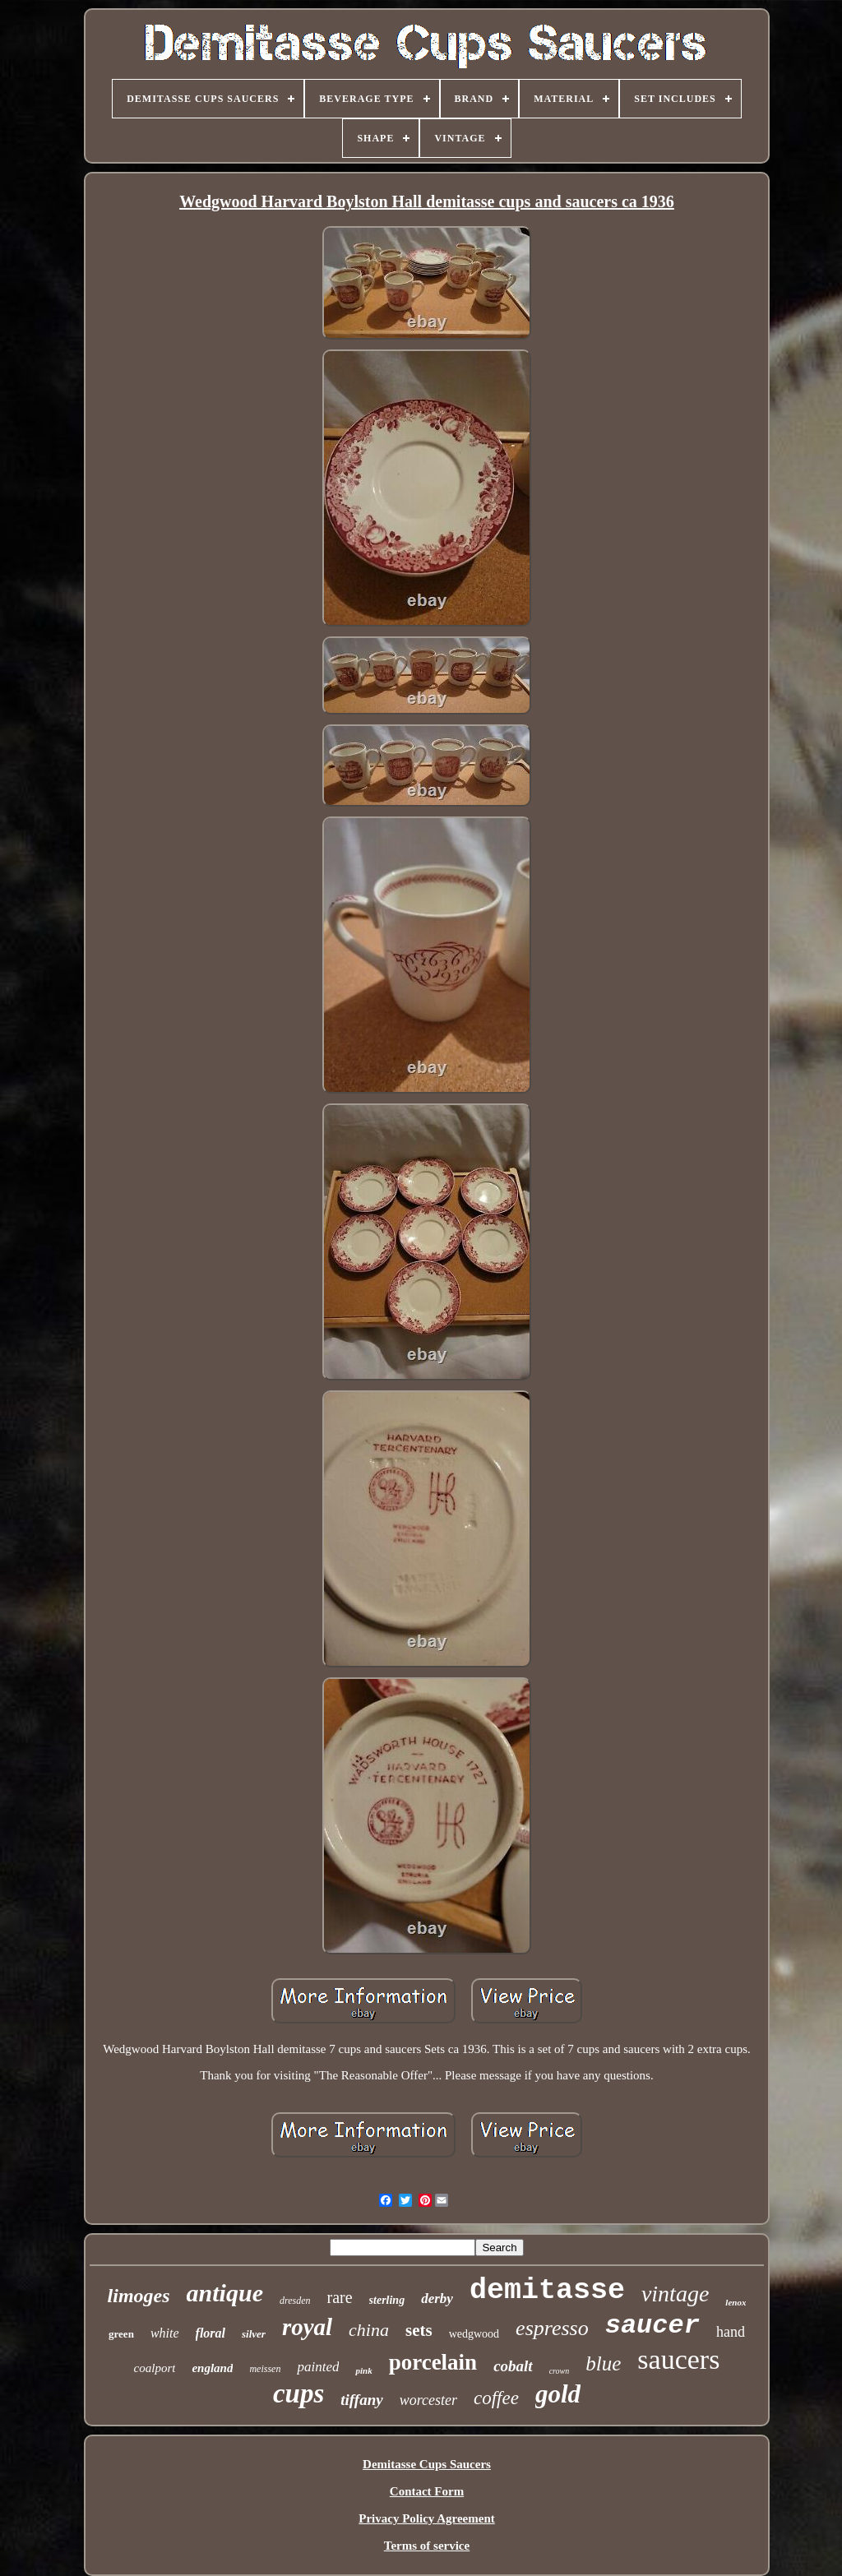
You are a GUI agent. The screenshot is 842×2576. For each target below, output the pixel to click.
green (121, 2334)
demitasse (547, 2290)
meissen (264, 2369)
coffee (496, 2398)
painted (318, 2367)
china (369, 2329)
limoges (139, 2295)
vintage (675, 2293)
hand (730, 2332)
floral (210, 2333)
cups (298, 2393)
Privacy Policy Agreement (427, 2518)
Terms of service (427, 2545)
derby (437, 2298)
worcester (428, 2400)
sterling (387, 2300)
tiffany (361, 2399)
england (212, 2368)
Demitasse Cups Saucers (427, 2464)
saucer (652, 2325)
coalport (155, 2368)
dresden (295, 2300)
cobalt (513, 2366)
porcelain (433, 2362)
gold (558, 2393)
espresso (552, 2328)
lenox (735, 2302)
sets (419, 2330)
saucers (678, 2359)
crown (559, 2370)
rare (340, 2297)
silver (254, 2334)
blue (603, 2363)
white (164, 2333)
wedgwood (474, 2334)
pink (363, 2370)
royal (307, 2327)
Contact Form (427, 2491)
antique (225, 2292)
